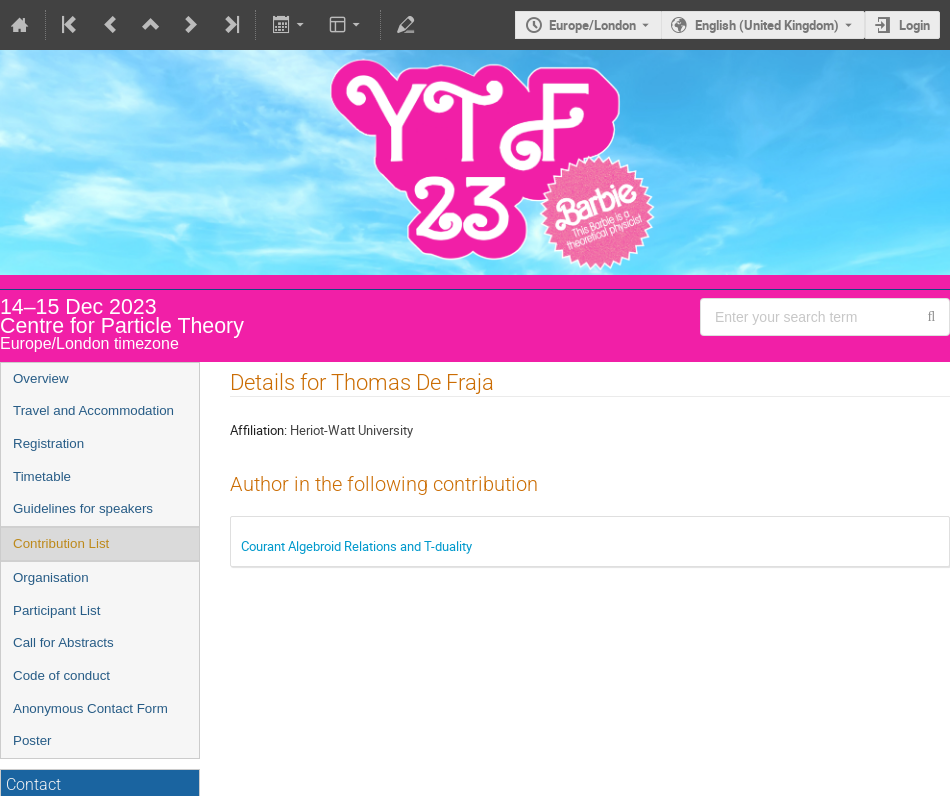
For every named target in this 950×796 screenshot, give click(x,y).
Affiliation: (258, 430)
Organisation (51, 577)
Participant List (56, 610)
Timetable (42, 476)
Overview (41, 378)
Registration (48, 443)
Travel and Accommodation (93, 410)
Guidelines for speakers (83, 508)
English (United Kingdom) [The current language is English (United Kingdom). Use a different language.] (767, 25)
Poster (32, 740)
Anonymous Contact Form (90, 708)
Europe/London (592, 25)
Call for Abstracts (63, 642)
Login (914, 25)
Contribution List (61, 543)
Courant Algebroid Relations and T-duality (356, 546)
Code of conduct (61, 675)
